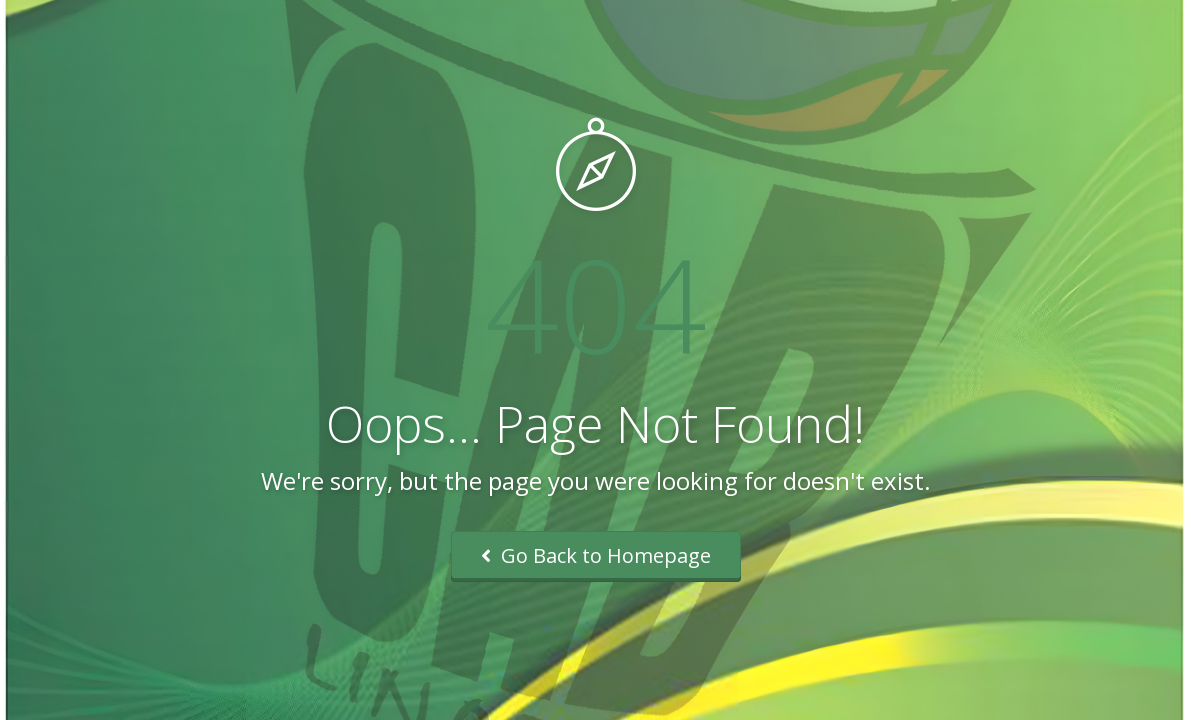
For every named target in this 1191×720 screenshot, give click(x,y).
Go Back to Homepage (596, 555)
